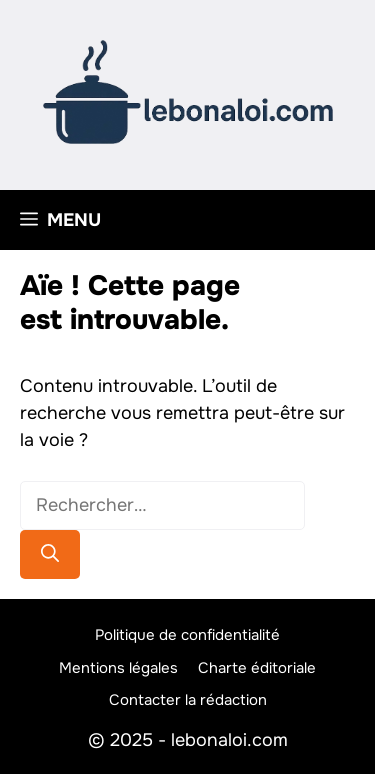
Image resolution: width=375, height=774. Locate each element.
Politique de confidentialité (187, 635)
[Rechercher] (50, 554)
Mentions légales (118, 668)
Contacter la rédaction (188, 700)
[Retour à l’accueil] (188, 91)
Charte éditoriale (257, 668)
